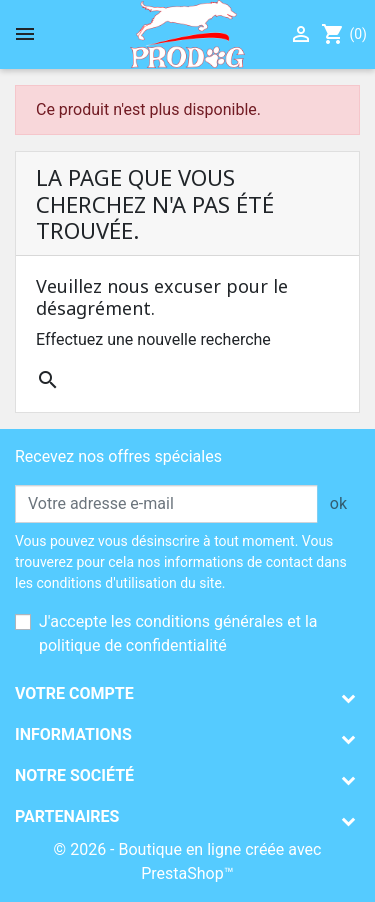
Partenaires (67, 816)
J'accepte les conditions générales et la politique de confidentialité (178, 633)
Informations (73, 734)
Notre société (74, 775)
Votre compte (74, 693)
